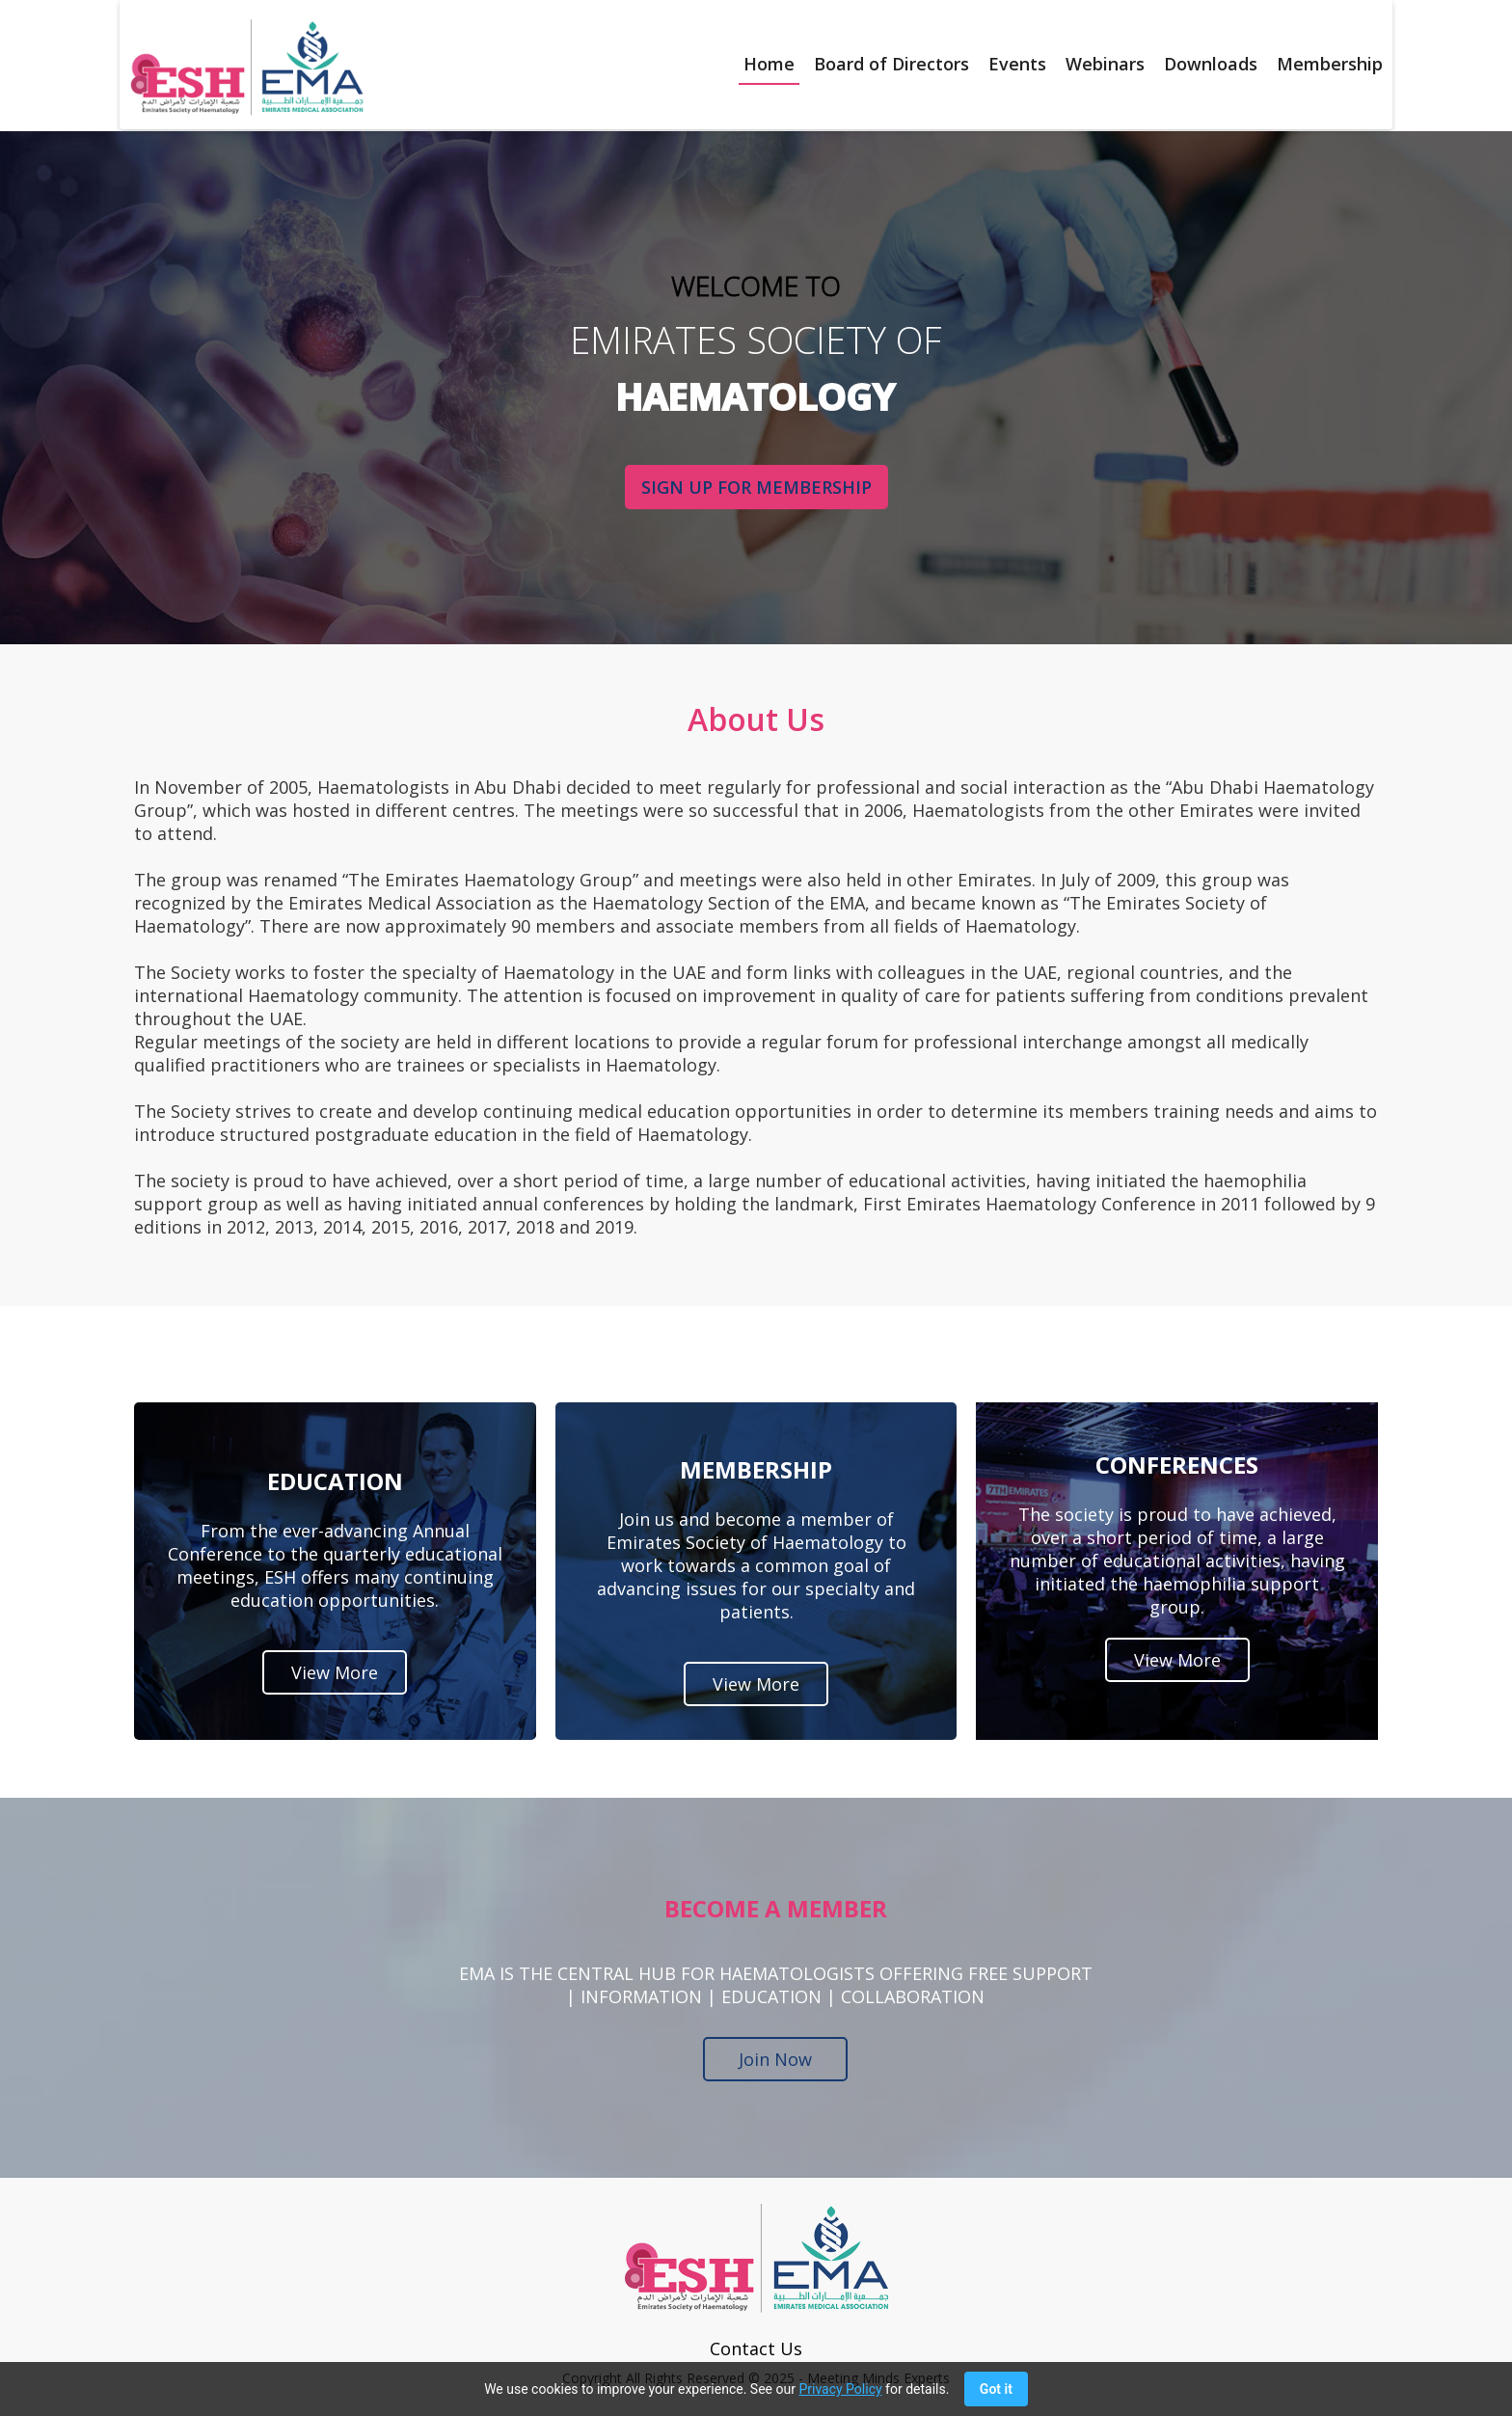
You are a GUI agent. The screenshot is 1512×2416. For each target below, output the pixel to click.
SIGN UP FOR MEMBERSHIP (756, 487)
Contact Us (756, 2348)
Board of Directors (891, 63)
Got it (996, 2389)
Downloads (1210, 63)
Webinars (1105, 63)
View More (334, 1672)
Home (769, 63)
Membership (1330, 63)
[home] (242, 67)
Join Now (775, 2059)
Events (1017, 63)
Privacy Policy (839, 2389)
